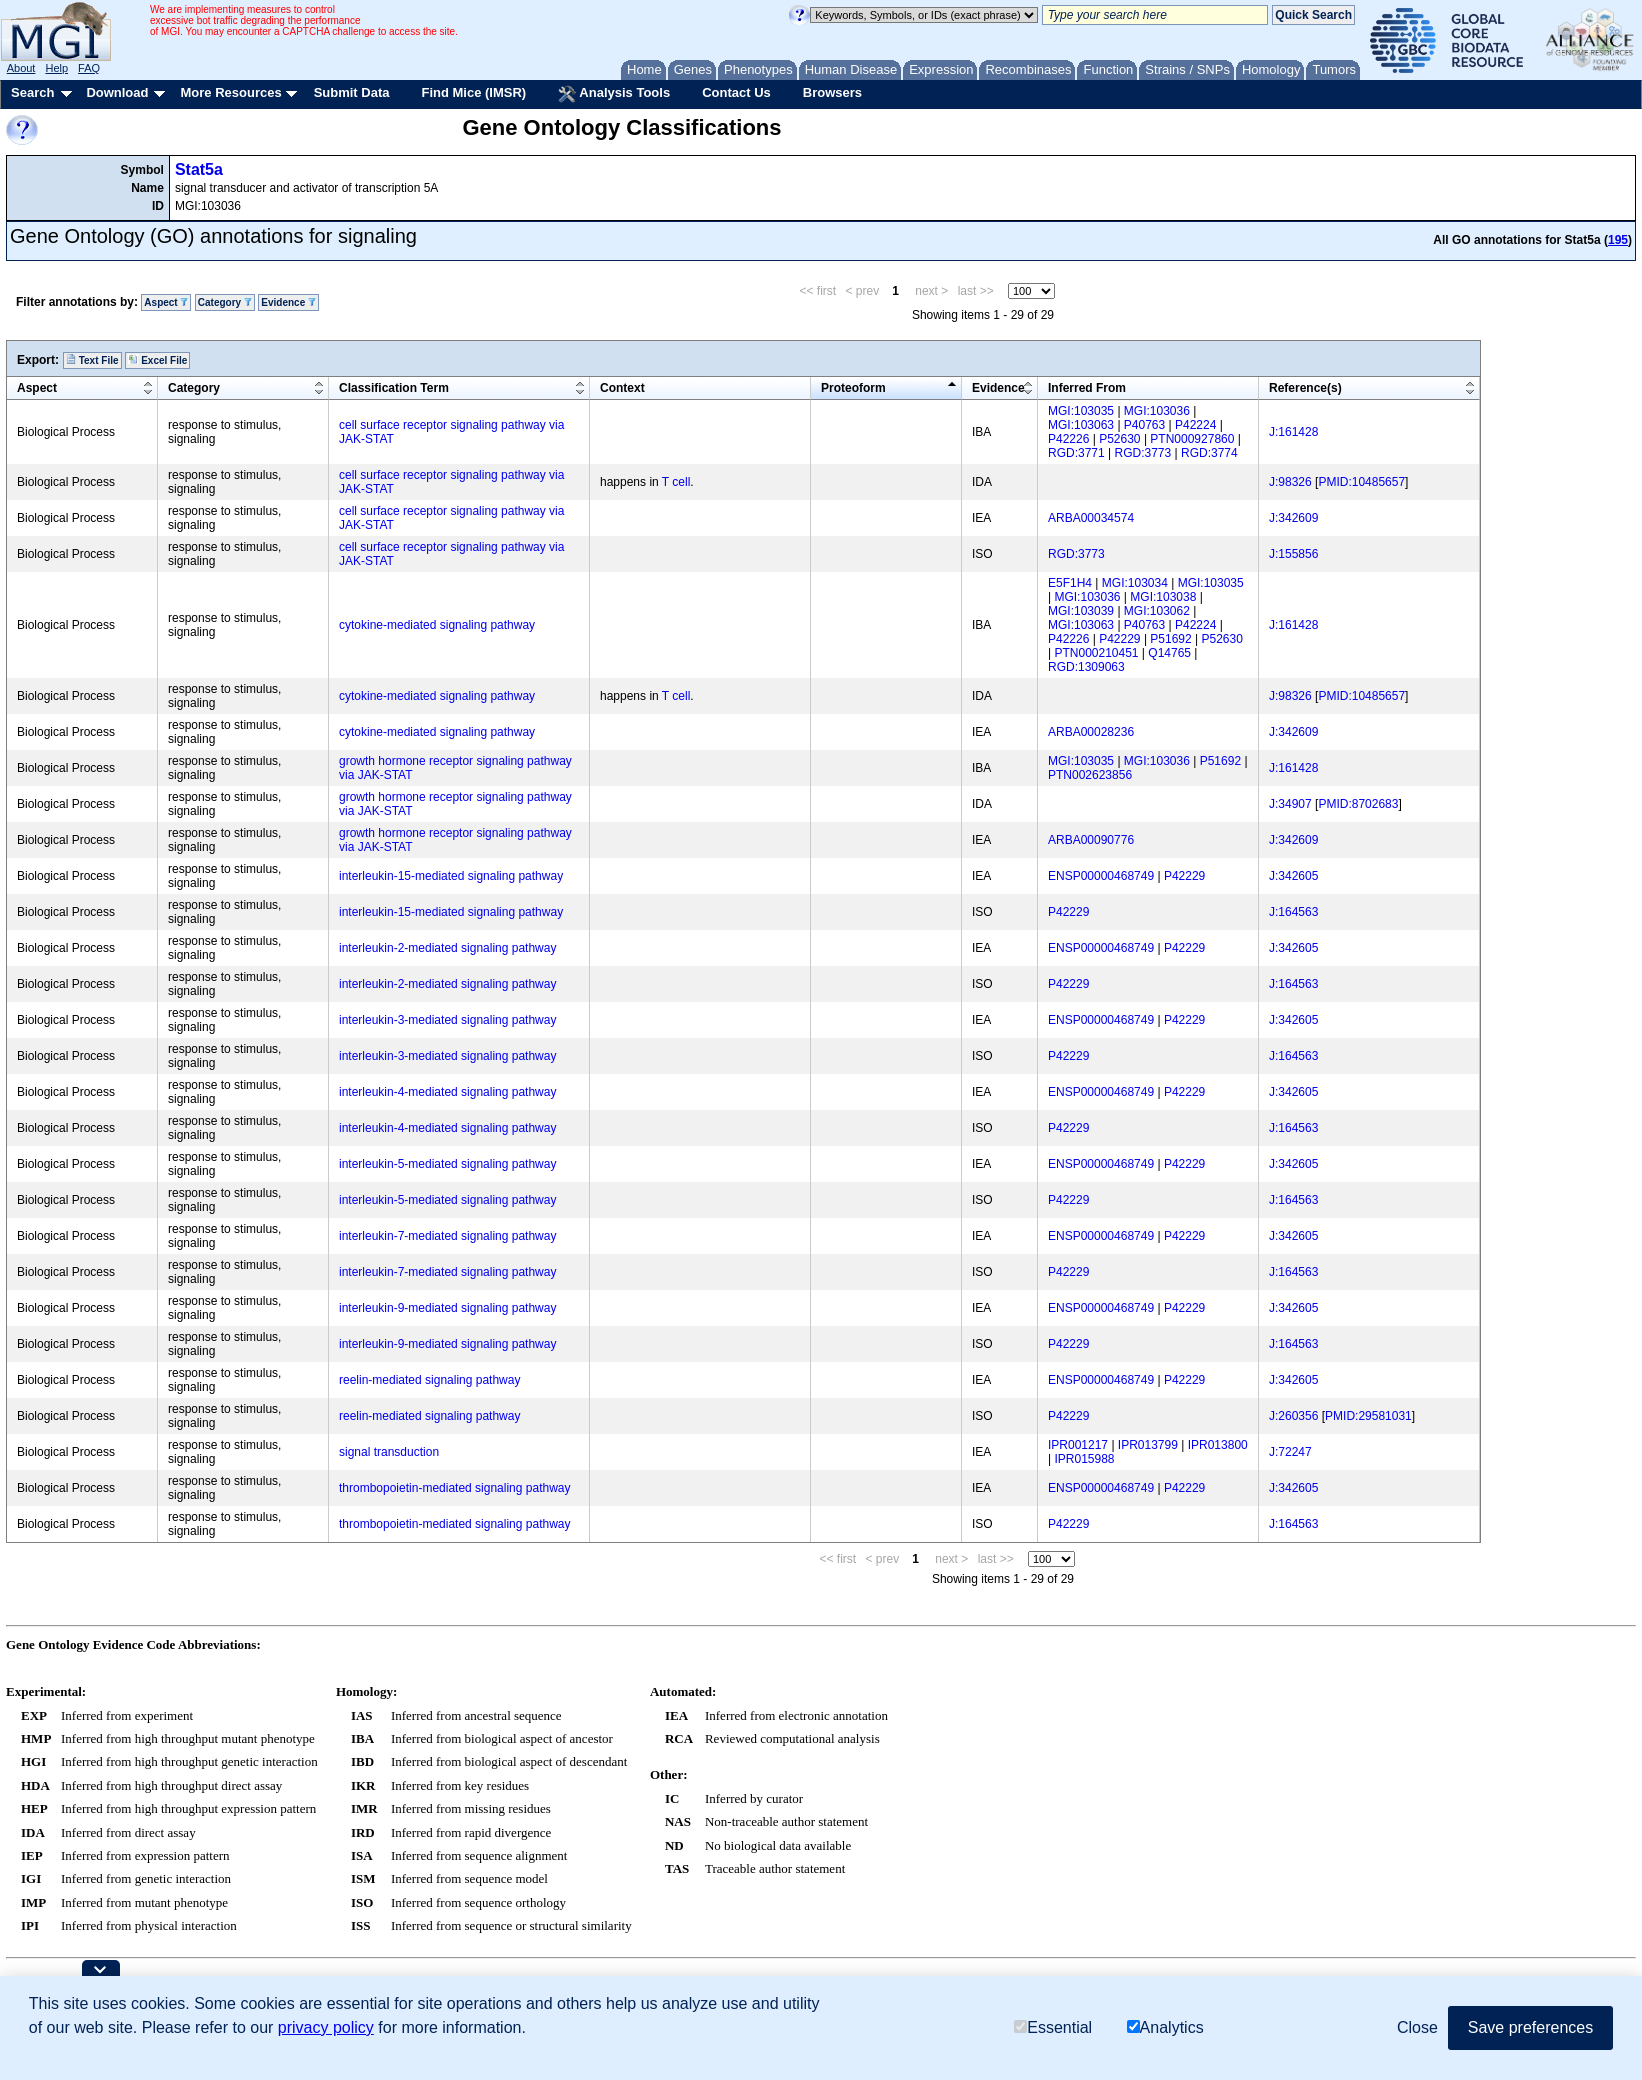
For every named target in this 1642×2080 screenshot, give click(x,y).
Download (117, 92)
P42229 (1119, 639)
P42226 (1068, 439)
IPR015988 (1084, 1459)
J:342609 (1293, 518)
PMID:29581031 (1368, 1416)
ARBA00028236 (1091, 732)
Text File (92, 360)
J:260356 (1293, 1416)
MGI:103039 (1081, 611)
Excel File (157, 360)
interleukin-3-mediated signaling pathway (447, 1020)
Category (225, 302)
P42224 (1195, 425)
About (21, 68)
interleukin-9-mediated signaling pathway (447, 1308)
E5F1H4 (1070, 583)
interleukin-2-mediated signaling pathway (447, 948)
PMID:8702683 (1358, 804)
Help (56, 68)
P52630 (1119, 439)
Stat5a (199, 169)
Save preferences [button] (1530, 2027)
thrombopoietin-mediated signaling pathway (454, 1488)
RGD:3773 (1143, 453)
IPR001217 (1078, 1445)
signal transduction (389, 1452)
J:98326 (1290, 482)
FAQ (89, 68)
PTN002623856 (1090, 775)
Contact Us (736, 92)
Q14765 (1169, 653)
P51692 (1170, 639)
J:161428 (1293, 432)
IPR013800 (1218, 1445)
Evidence (288, 302)
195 (1618, 240)
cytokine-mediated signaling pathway (437, 625)
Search (32, 92)
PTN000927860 (1192, 439)
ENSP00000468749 (1101, 876)
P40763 (1144, 425)
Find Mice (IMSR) (473, 92)
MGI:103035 (1081, 411)
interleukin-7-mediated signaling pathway (447, 1236)
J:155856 (1293, 554)
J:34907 (1290, 804)
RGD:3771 (1076, 453)
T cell (676, 482)
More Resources (230, 92)
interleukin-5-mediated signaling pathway (447, 1164)
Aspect (166, 302)
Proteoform (853, 388)
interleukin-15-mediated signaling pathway (451, 876)
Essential (1053, 2027)
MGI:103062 (1157, 611)
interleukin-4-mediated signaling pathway (447, 1092)
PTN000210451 (1096, 653)
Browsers (832, 92)
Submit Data (352, 92)
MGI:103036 (1157, 411)
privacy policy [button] (326, 2027)
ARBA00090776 (1091, 840)
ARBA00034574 (1091, 518)
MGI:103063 (1081, 425)
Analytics (1165, 2027)
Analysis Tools (614, 94)
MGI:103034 (1135, 583)
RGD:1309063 (1086, 667)
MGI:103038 (1163, 597)
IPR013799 (1148, 1445)
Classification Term (394, 388)
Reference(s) (1305, 388)
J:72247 (1290, 1452)
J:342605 (1293, 876)
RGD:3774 (1209, 453)
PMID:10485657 (1361, 482)
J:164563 (1293, 912)
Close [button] (1417, 2027)
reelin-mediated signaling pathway (429, 1380)
